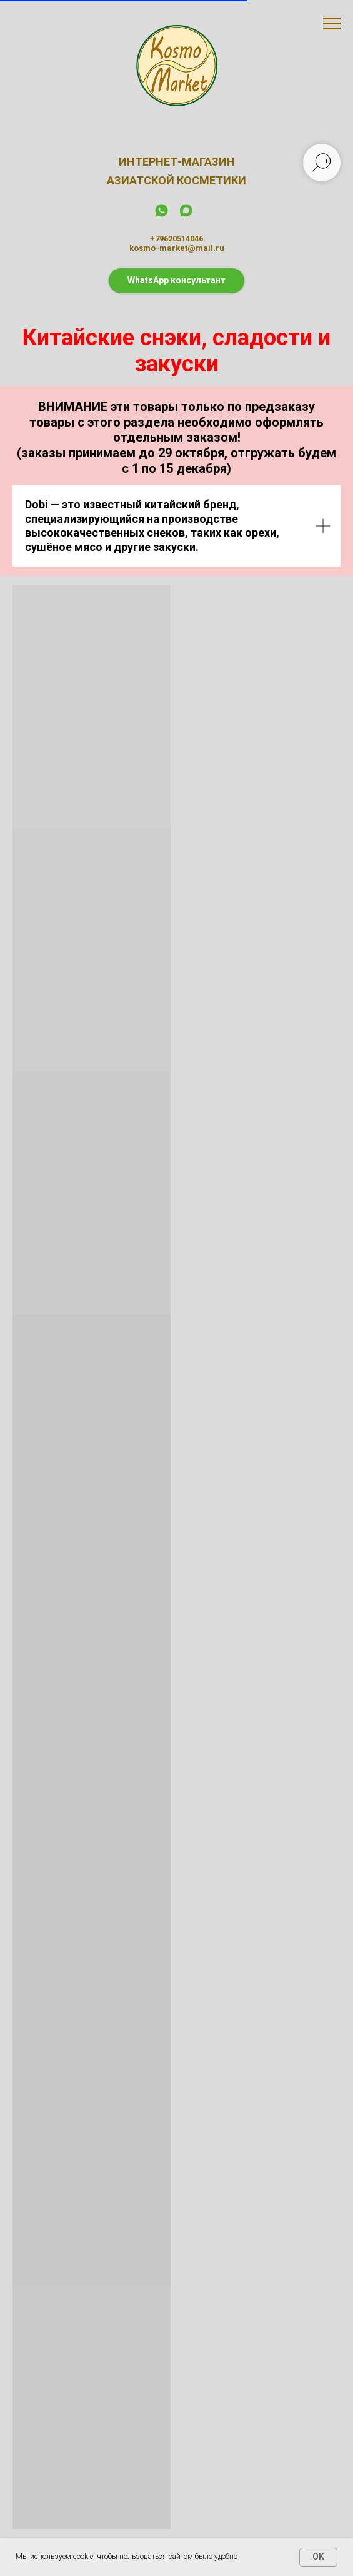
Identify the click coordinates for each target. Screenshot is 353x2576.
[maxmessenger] (186, 215)
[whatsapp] (161, 215)
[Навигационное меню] (332, 24)
